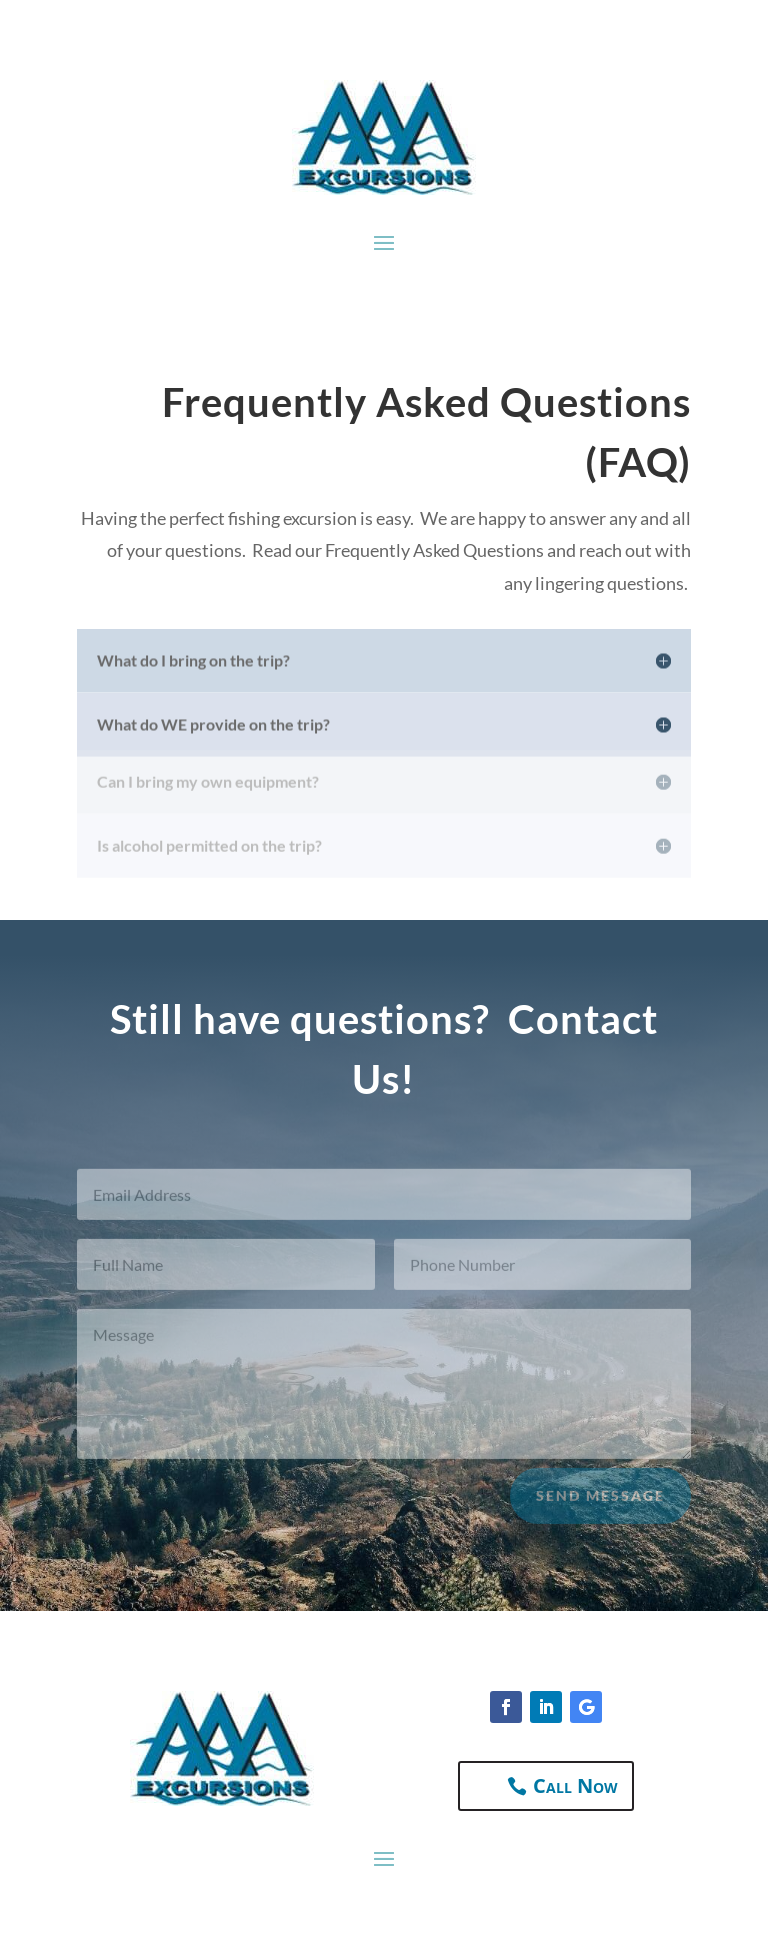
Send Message (600, 1506)
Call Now (575, 1785)
